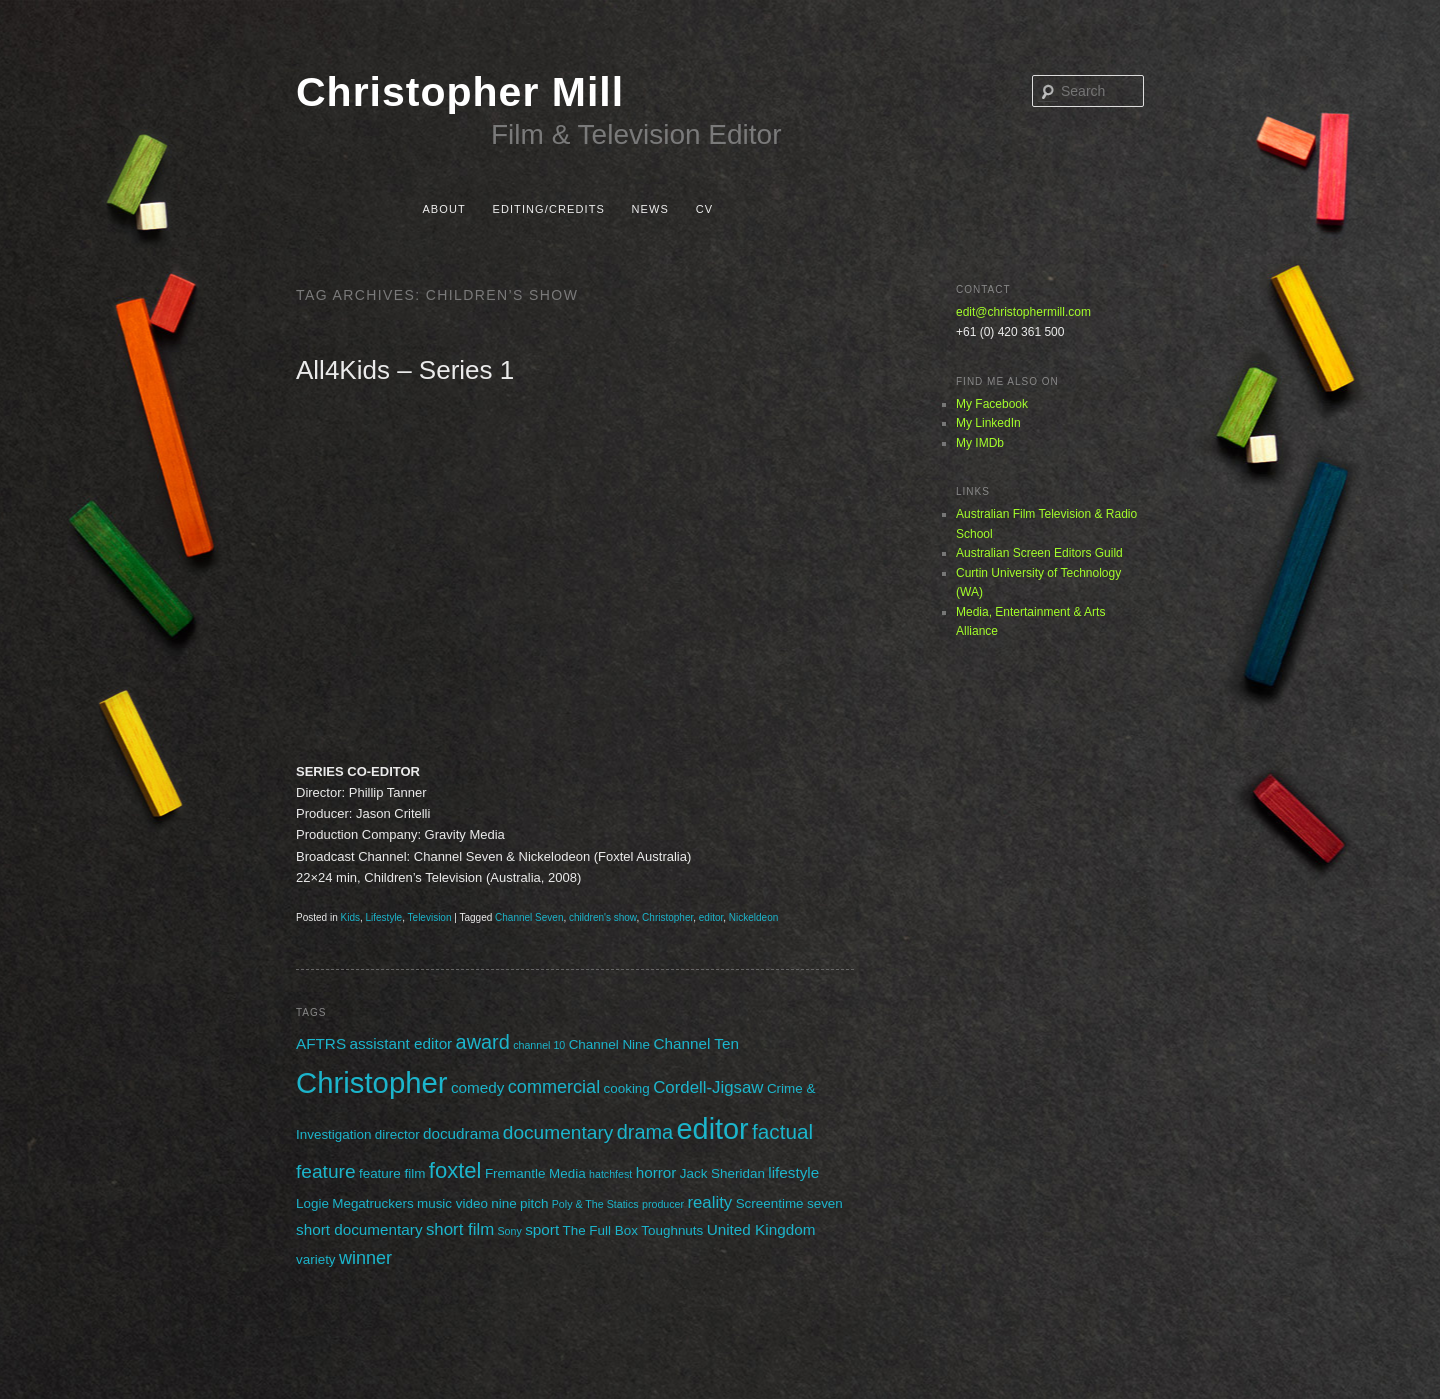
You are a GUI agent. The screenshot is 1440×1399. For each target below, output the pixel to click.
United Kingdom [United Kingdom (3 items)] (761, 1229)
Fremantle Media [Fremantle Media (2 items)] (535, 1173)
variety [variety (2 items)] (316, 1259)
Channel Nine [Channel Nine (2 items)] (609, 1044)
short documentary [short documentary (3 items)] (359, 1229)
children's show (603, 917)
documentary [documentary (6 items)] (558, 1132)
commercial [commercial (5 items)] (554, 1087)
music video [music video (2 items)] (452, 1203)
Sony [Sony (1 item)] (510, 1231)
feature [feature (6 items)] (326, 1171)
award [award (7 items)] (483, 1042)
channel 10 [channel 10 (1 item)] (539, 1045)
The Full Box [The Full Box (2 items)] (599, 1230)
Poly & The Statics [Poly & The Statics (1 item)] (595, 1204)
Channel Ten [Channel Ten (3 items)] (696, 1043)
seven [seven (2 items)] (825, 1203)
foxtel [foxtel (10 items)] (455, 1170)
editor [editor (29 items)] (713, 1129)
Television (430, 917)
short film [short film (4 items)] (460, 1229)
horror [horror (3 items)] (656, 1172)
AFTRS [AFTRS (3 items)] (321, 1043)
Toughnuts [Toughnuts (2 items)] (672, 1230)
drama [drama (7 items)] (645, 1132)
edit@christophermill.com (1023, 312)
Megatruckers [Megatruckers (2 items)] (372, 1203)
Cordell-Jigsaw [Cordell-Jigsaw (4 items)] (708, 1087)
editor (711, 917)
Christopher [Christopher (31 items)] (372, 1082)
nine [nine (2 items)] (503, 1203)
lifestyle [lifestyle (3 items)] (793, 1172)
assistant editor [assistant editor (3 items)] (400, 1043)
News (650, 209)
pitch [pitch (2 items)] (534, 1203)
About (443, 209)
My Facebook (992, 404)
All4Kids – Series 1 (405, 370)
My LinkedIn (988, 423)
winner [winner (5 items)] (365, 1258)
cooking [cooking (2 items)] (627, 1088)
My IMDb (980, 443)
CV (704, 209)
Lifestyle (384, 917)
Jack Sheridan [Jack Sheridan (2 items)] (722, 1173)
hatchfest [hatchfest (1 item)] (610, 1174)
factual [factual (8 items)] (782, 1131)
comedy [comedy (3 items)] (478, 1087)
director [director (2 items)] (397, 1134)
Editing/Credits (548, 209)
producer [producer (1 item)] (663, 1204)
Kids (349, 917)
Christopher (667, 917)
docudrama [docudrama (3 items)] (461, 1133)
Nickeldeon (753, 917)
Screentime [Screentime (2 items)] (770, 1203)
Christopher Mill (460, 92)
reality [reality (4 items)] (709, 1202)
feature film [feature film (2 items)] (392, 1173)
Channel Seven (529, 917)
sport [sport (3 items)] (542, 1229)
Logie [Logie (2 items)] (312, 1203)
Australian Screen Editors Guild (1039, 553)
